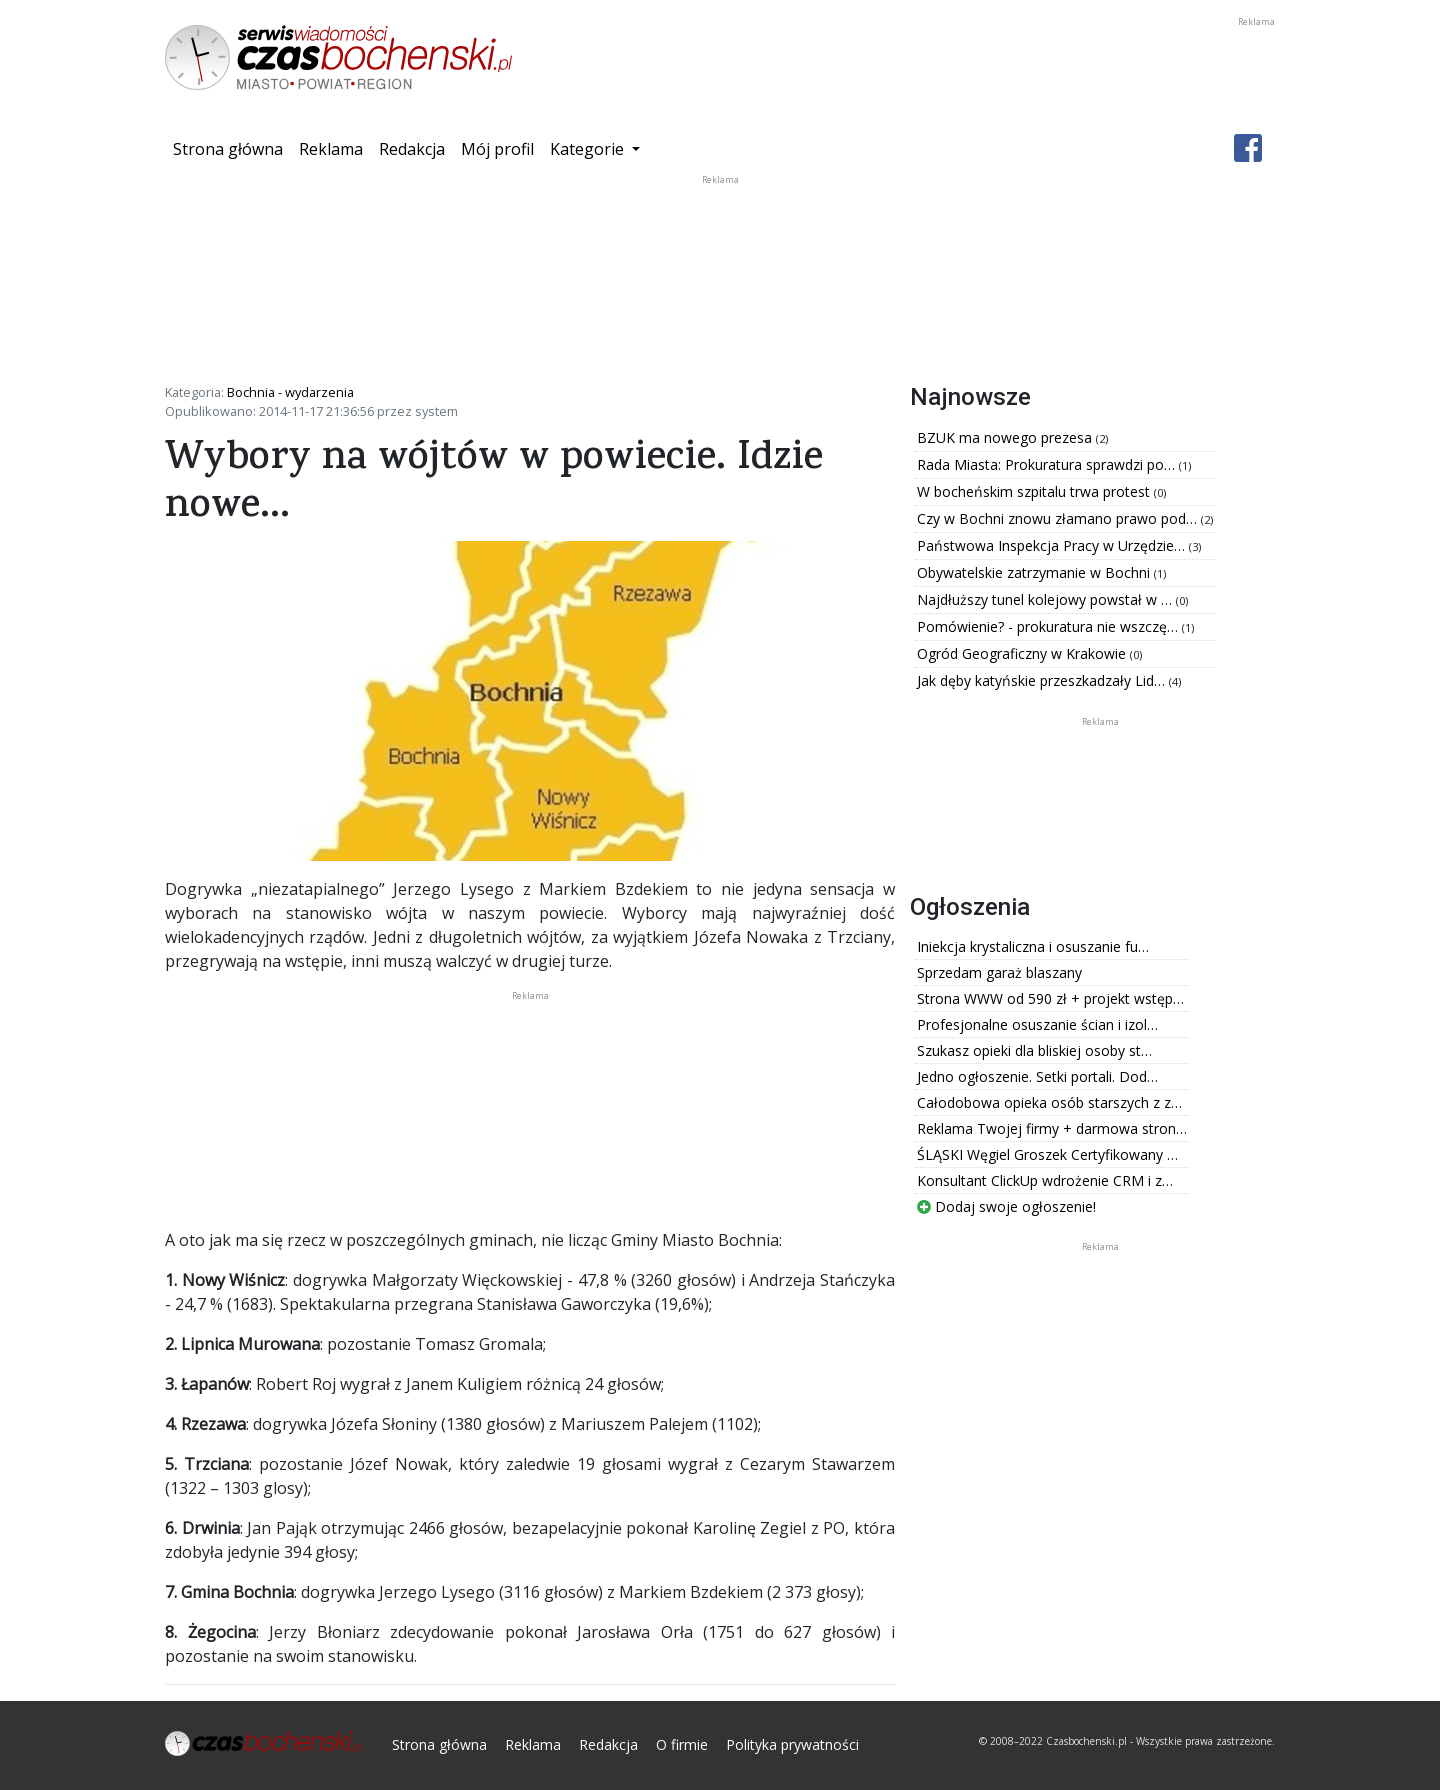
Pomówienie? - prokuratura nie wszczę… (1049, 626)
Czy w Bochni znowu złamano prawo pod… (1059, 518)
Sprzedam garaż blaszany (999, 972)
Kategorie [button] (589, 149)
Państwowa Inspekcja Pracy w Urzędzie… (1053, 545)
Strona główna (232, 148)
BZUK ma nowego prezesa (1006, 437)
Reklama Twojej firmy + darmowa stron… (1052, 1128)
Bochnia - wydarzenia (290, 392)
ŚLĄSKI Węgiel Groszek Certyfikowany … (1047, 1154)
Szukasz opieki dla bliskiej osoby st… (1034, 1050)
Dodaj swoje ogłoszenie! (1006, 1206)
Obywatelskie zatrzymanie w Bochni (1035, 572)
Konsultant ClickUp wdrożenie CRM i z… (1045, 1180)
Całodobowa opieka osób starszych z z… (1049, 1102)
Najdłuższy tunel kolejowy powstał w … (1046, 599)
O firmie (682, 1744)
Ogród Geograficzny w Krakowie (1023, 653)
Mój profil (497, 149)
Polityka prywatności (792, 1744)
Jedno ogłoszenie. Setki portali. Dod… (1037, 1076)
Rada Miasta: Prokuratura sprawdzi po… (1048, 464)
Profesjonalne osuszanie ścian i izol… (1037, 1024)
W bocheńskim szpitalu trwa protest (1035, 491)
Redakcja (412, 149)
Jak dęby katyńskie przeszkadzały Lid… (1043, 680)
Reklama (331, 149)
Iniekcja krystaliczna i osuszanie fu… (1033, 946)
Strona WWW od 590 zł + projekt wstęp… (1050, 998)
